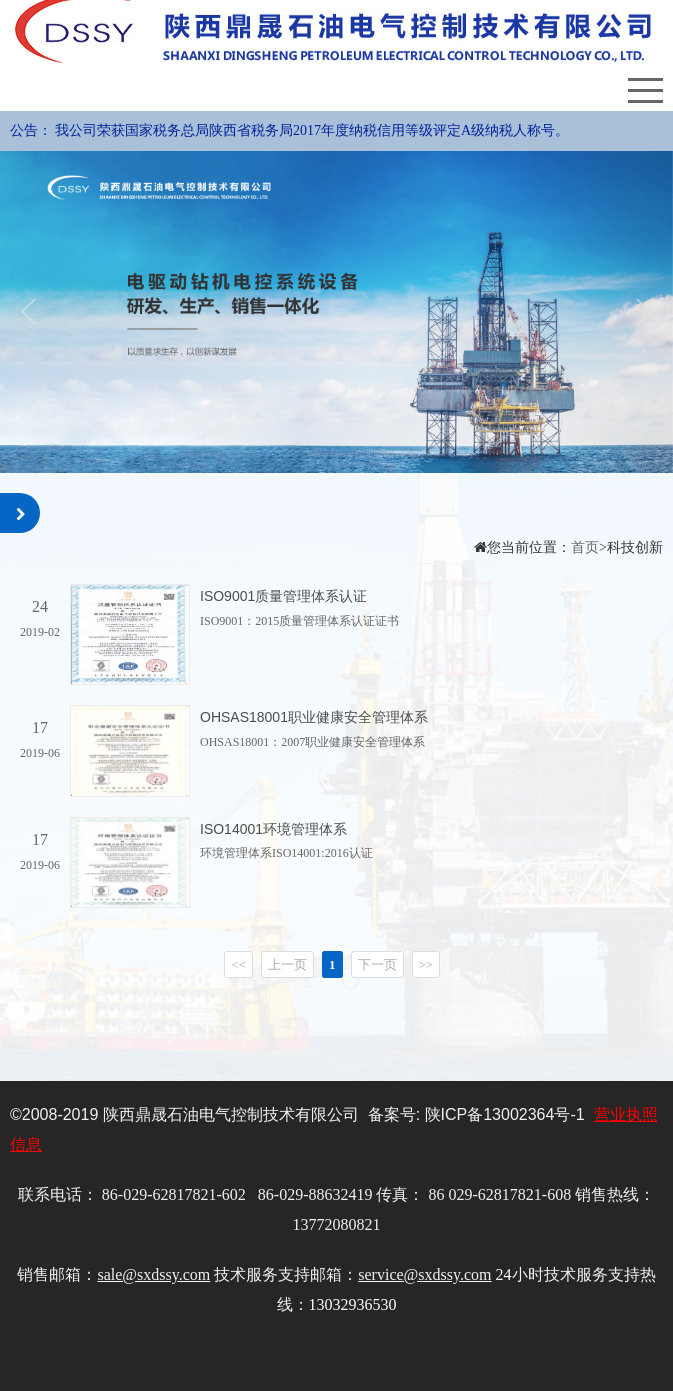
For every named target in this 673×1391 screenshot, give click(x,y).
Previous (32, 311)
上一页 (287, 964)
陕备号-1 (505, 1114)
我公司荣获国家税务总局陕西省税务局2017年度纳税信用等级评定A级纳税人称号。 (312, 130)
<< (238, 964)
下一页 (377, 964)
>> (426, 964)
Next (640, 311)
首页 (585, 547)
